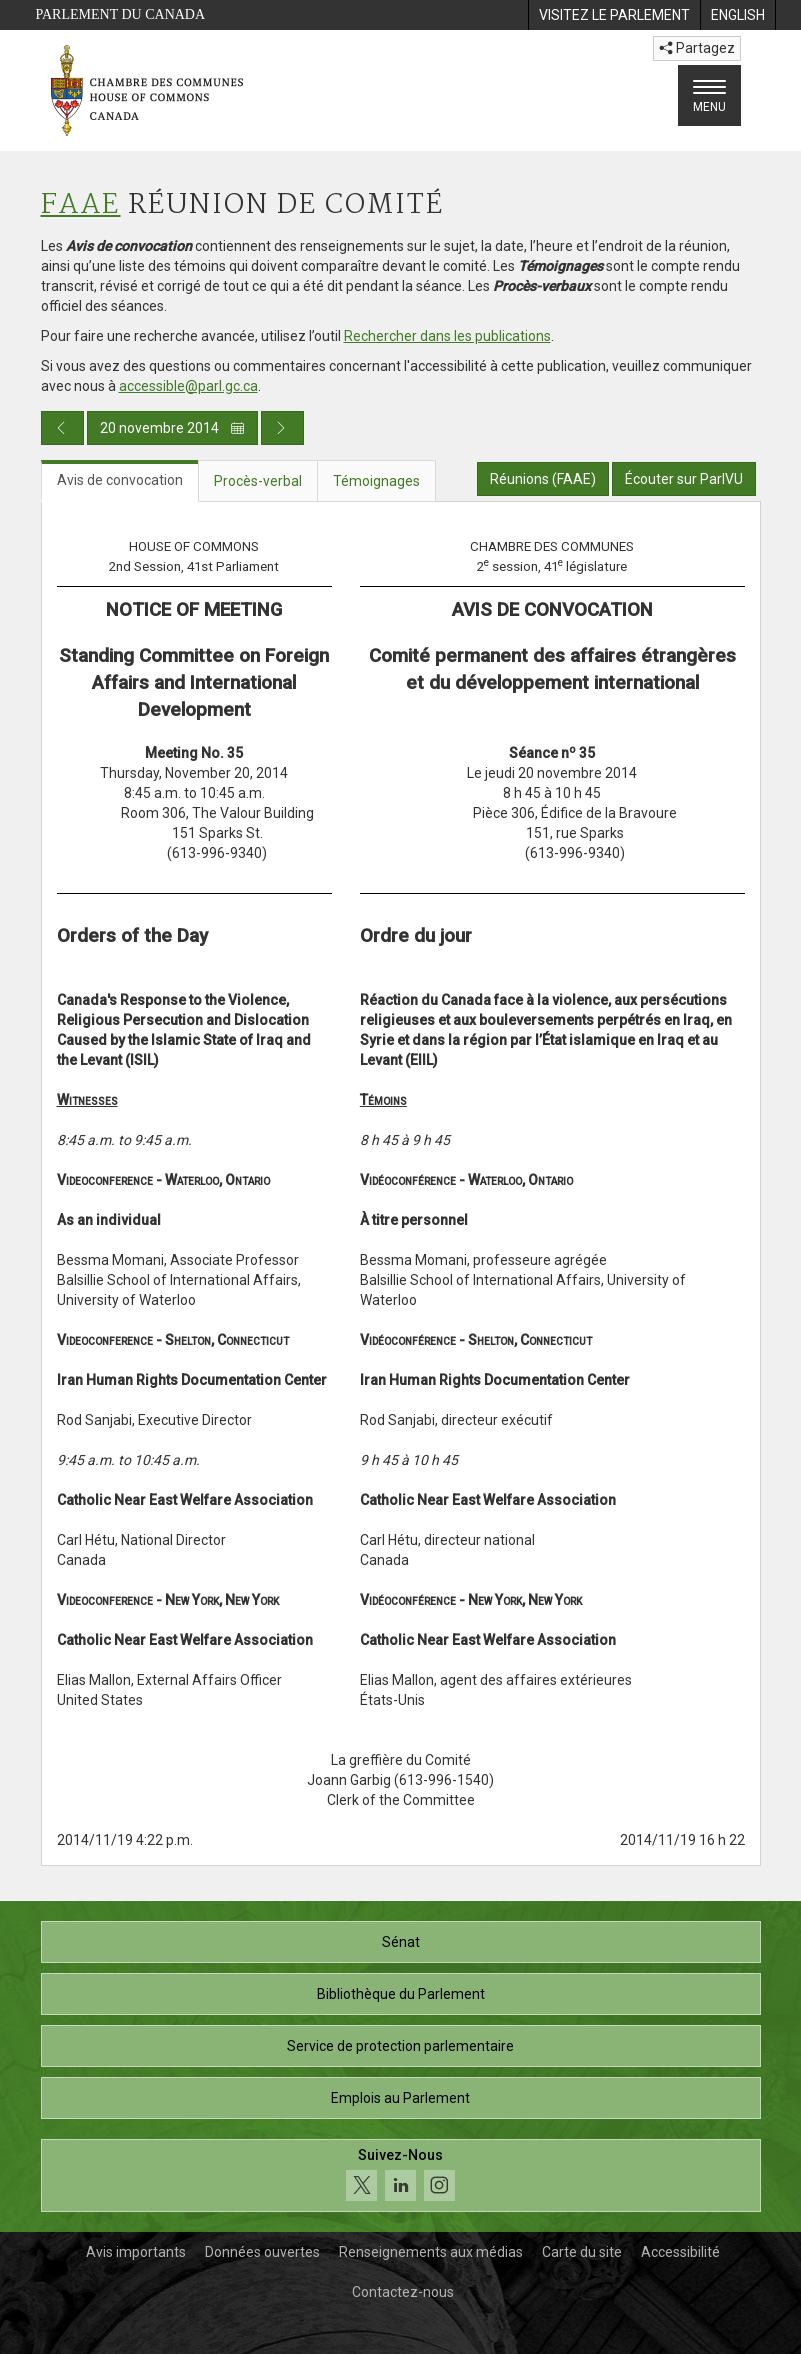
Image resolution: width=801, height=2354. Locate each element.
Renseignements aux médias (431, 2252)
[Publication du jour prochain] (282, 428)
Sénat (401, 1942)
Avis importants (136, 2252)
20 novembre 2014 (172, 428)
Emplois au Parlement (400, 2098)
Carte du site (582, 2252)
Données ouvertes (262, 2252)
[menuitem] (614, 15)
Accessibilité (680, 2252)
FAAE (81, 205)
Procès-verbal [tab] (258, 481)
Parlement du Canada (121, 14)
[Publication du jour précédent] (62, 428)
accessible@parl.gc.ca (188, 386)
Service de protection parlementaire (400, 2046)
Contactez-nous (403, 2292)
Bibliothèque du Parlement (401, 1994)
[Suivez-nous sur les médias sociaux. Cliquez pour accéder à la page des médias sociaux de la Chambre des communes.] (401, 2175)
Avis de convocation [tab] (120, 480)
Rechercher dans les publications (447, 336)
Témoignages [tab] (376, 481)
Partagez (697, 48)
